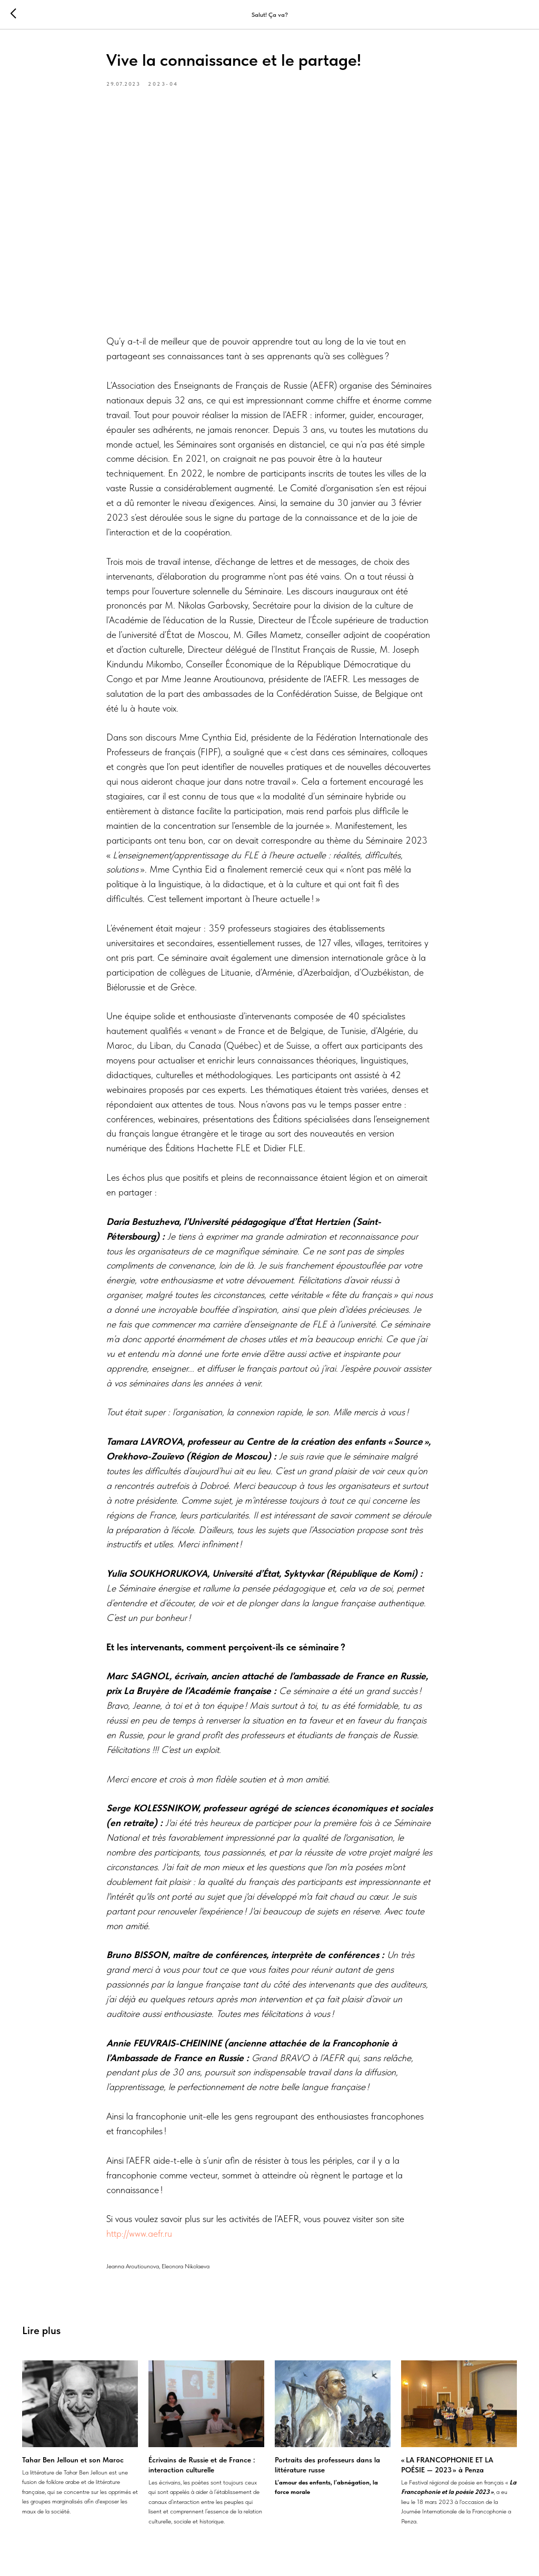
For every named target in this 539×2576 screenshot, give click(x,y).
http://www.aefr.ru (139, 2233)
